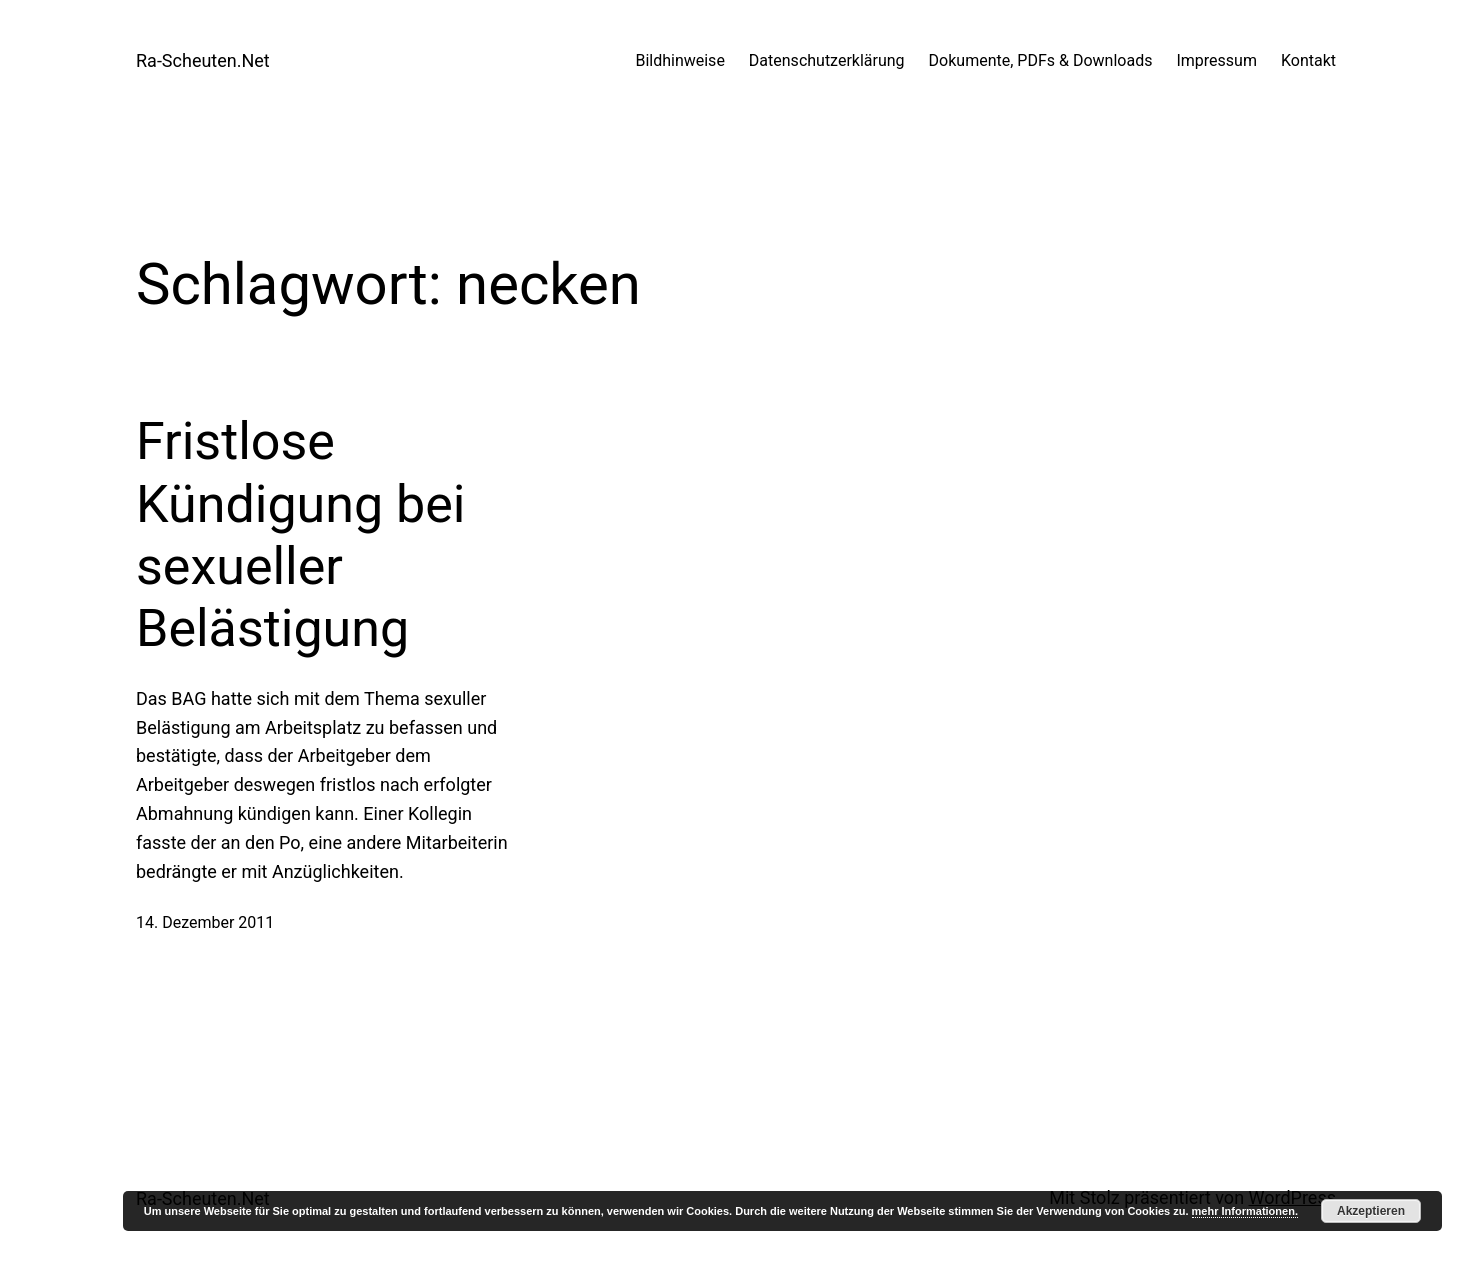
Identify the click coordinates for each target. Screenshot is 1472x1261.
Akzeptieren (1371, 1211)
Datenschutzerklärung (827, 60)
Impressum (1216, 60)
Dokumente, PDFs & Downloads (1041, 60)
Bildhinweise (679, 60)
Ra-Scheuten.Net (203, 60)
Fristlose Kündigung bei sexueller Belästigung (301, 535)
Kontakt (1308, 60)
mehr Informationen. (1245, 1211)
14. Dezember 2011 (205, 922)
